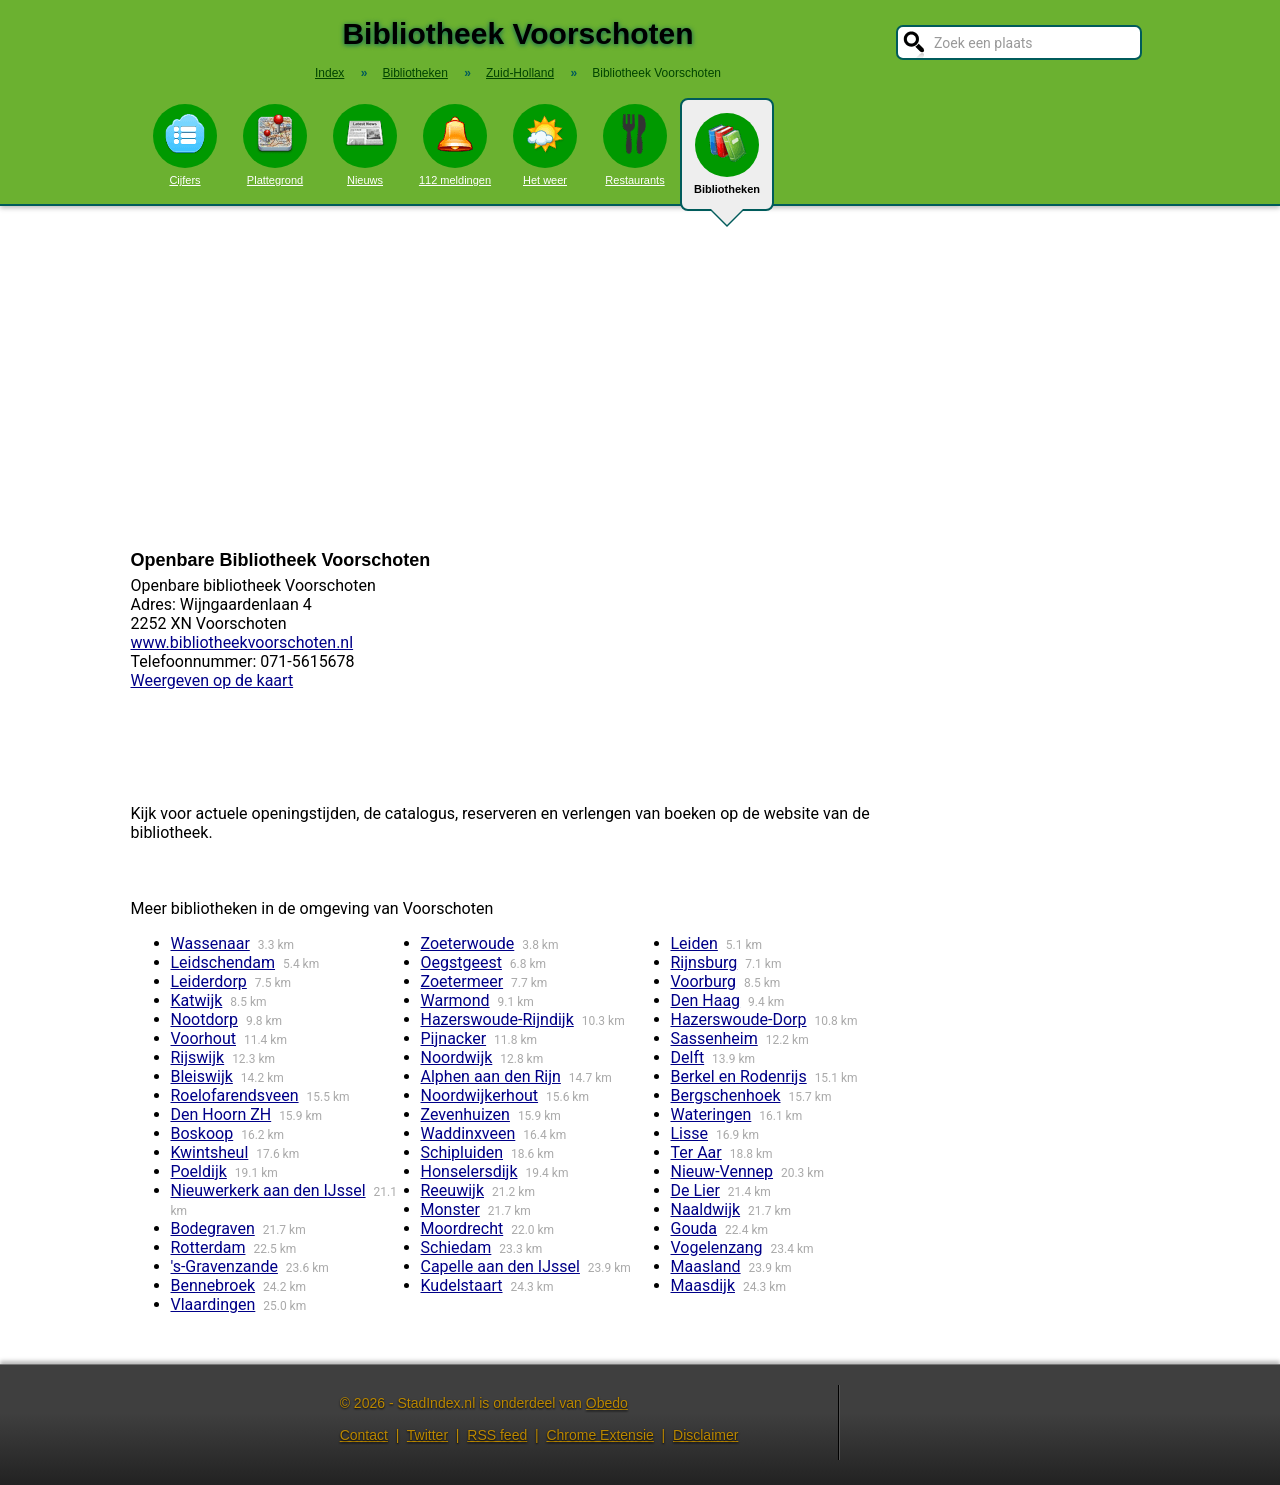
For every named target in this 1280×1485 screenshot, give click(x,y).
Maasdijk (703, 1285)
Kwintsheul (210, 1152)
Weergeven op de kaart (212, 680)
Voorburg (704, 981)
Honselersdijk (469, 1171)
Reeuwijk (453, 1190)
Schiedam (456, 1247)
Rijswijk (198, 1057)
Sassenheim (714, 1038)
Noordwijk (457, 1057)
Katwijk (197, 1000)
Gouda (694, 1228)
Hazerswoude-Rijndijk (497, 1019)
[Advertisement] (640, 378)
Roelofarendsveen (235, 1095)
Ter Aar (696, 1152)
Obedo (607, 1403)
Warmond (455, 1000)
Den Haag (706, 1000)
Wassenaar (210, 943)
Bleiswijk (202, 1076)
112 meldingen (455, 145)
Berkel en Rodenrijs (739, 1076)
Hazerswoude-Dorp (739, 1019)
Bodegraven (213, 1228)
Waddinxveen (468, 1133)
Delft (688, 1057)
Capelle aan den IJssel (500, 1266)
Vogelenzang (717, 1247)
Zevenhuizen (465, 1114)
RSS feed (497, 1435)
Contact (364, 1435)
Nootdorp (204, 1019)
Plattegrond (275, 145)
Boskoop (202, 1133)
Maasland (706, 1266)
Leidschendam (223, 962)
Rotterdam (208, 1247)
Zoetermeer (462, 981)
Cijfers (185, 145)
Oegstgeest (461, 962)
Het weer (545, 145)
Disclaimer (705, 1435)
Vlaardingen (213, 1304)
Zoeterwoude (468, 943)
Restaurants (635, 145)
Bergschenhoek (726, 1095)
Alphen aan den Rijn (491, 1076)
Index (329, 73)
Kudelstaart (462, 1285)
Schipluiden (462, 1152)
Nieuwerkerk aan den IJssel (268, 1190)
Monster (450, 1209)
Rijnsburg (704, 962)
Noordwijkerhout (480, 1095)
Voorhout (204, 1038)
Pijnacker (454, 1038)
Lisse (690, 1133)
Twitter (427, 1435)
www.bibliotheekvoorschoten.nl (242, 642)
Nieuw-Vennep (722, 1171)
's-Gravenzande (224, 1266)
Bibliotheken (727, 162)
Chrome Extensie (599, 1435)
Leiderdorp (209, 981)
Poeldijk (199, 1171)
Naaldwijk (706, 1209)
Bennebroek (213, 1285)
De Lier (695, 1190)
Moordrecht (462, 1228)
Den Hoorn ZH (221, 1114)
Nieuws (365, 145)
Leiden (694, 943)
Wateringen (711, 1114)
